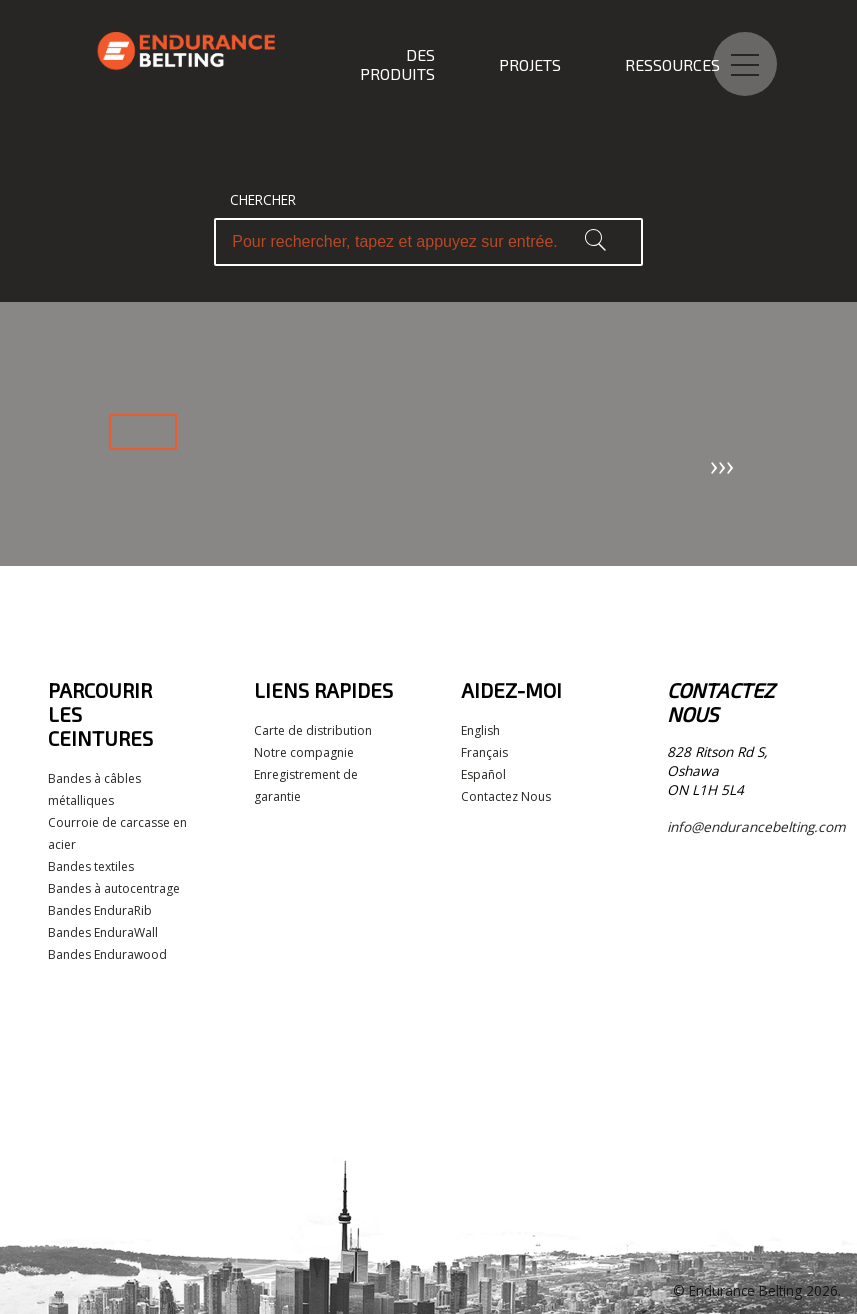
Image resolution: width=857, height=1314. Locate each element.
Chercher (263, 199)
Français (484, 752)
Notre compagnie (304, 752)
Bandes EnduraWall (103, 932)
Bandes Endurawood (107, 954)
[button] (595, 242)
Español (483, 774)
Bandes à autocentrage (114, 888)
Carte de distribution (313, 730)
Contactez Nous (506, 796)
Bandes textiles (91, 866)
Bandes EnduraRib (100, 910)
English (480, 730)
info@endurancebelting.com (756, 826)
